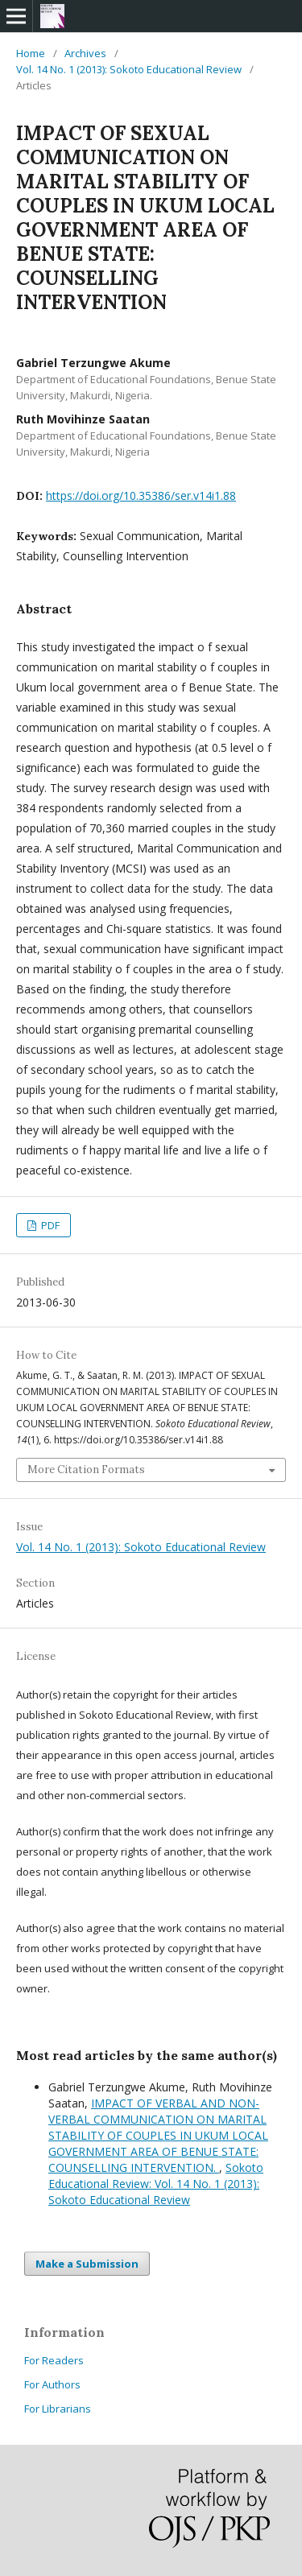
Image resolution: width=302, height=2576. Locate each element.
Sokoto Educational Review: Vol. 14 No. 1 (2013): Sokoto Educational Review (155, 2183)
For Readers (54, 2360)
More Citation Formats (86, 1469)
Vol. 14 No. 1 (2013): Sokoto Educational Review (129, 69)
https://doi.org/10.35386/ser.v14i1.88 (141, 495)
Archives (85, 53)
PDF (49, 1225)
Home (30, 53)
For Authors (52, 2384)
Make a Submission (87, 2263)
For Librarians (57, 2408)
